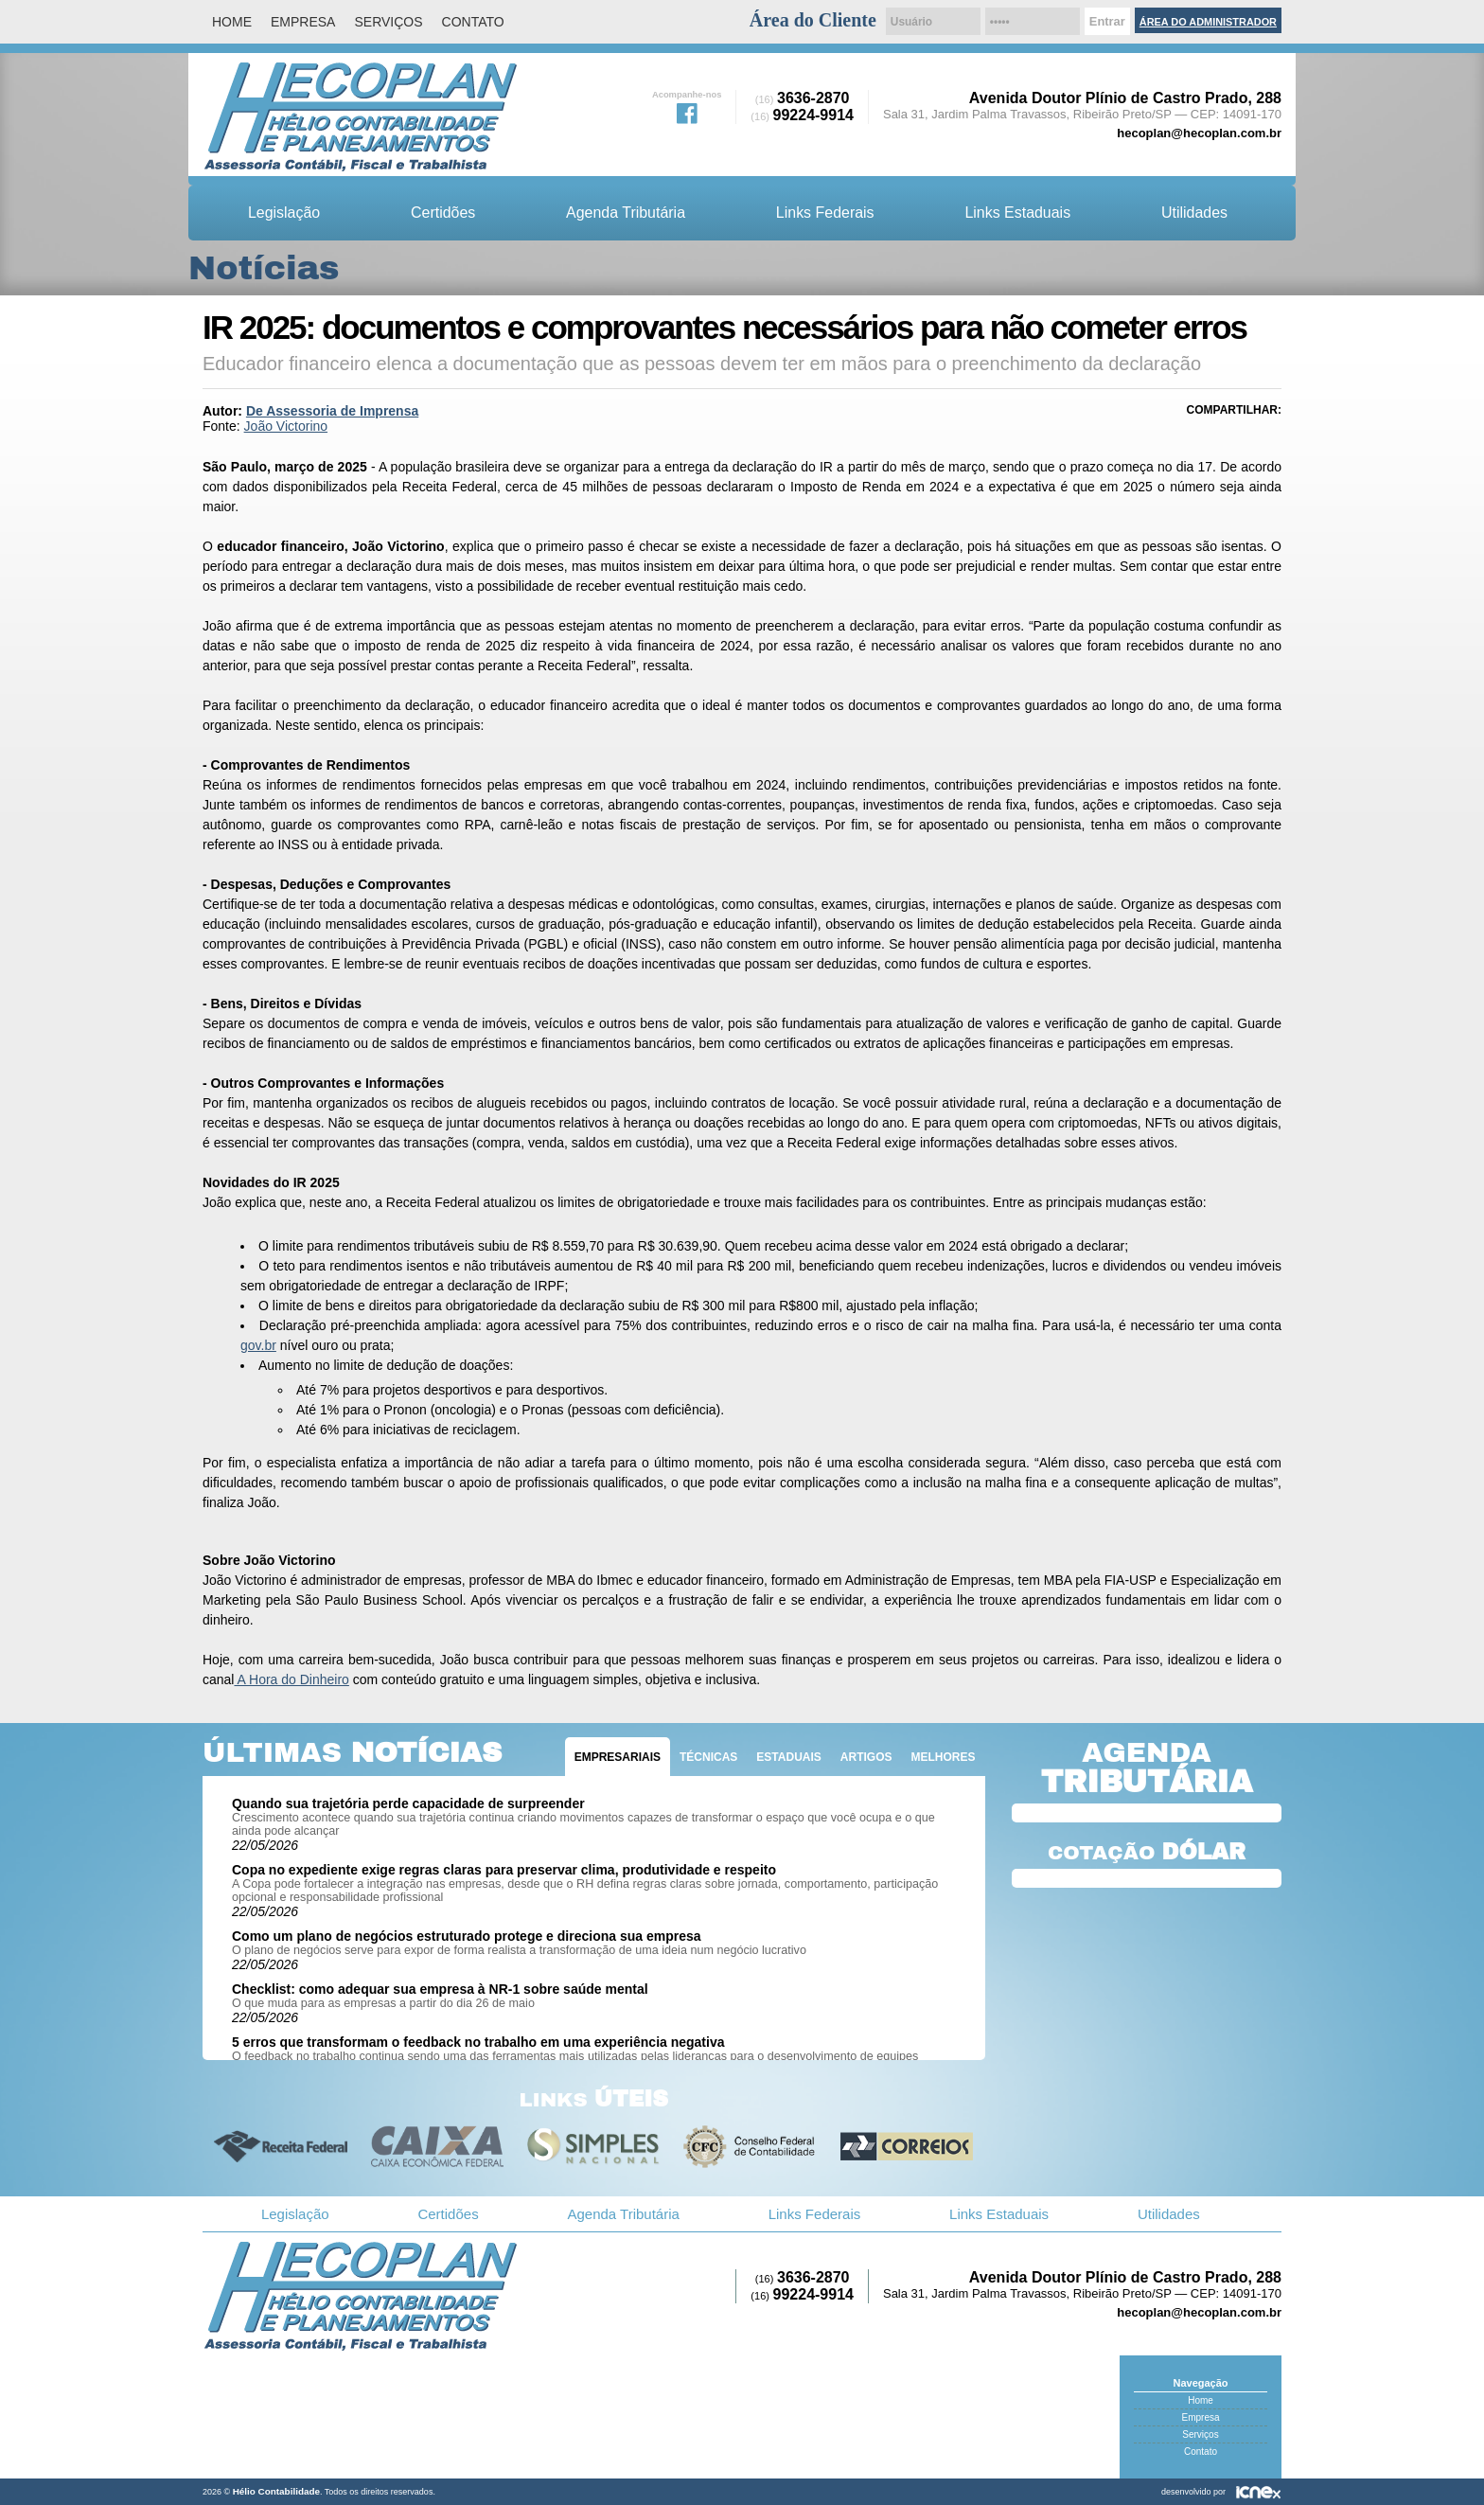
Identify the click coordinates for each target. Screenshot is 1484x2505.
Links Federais (825, 212)
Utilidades (1194, 212)
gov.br (258, 1345)
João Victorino (285, 426)
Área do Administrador (1208, 21)
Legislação (284, 212)
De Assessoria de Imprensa (332, 410)
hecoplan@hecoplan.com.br (1199, 133)
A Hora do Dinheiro (291, 1679)
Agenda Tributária (625, 212)
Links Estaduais (1017, 212)
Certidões (443, 212)
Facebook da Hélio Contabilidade (687, 111)
